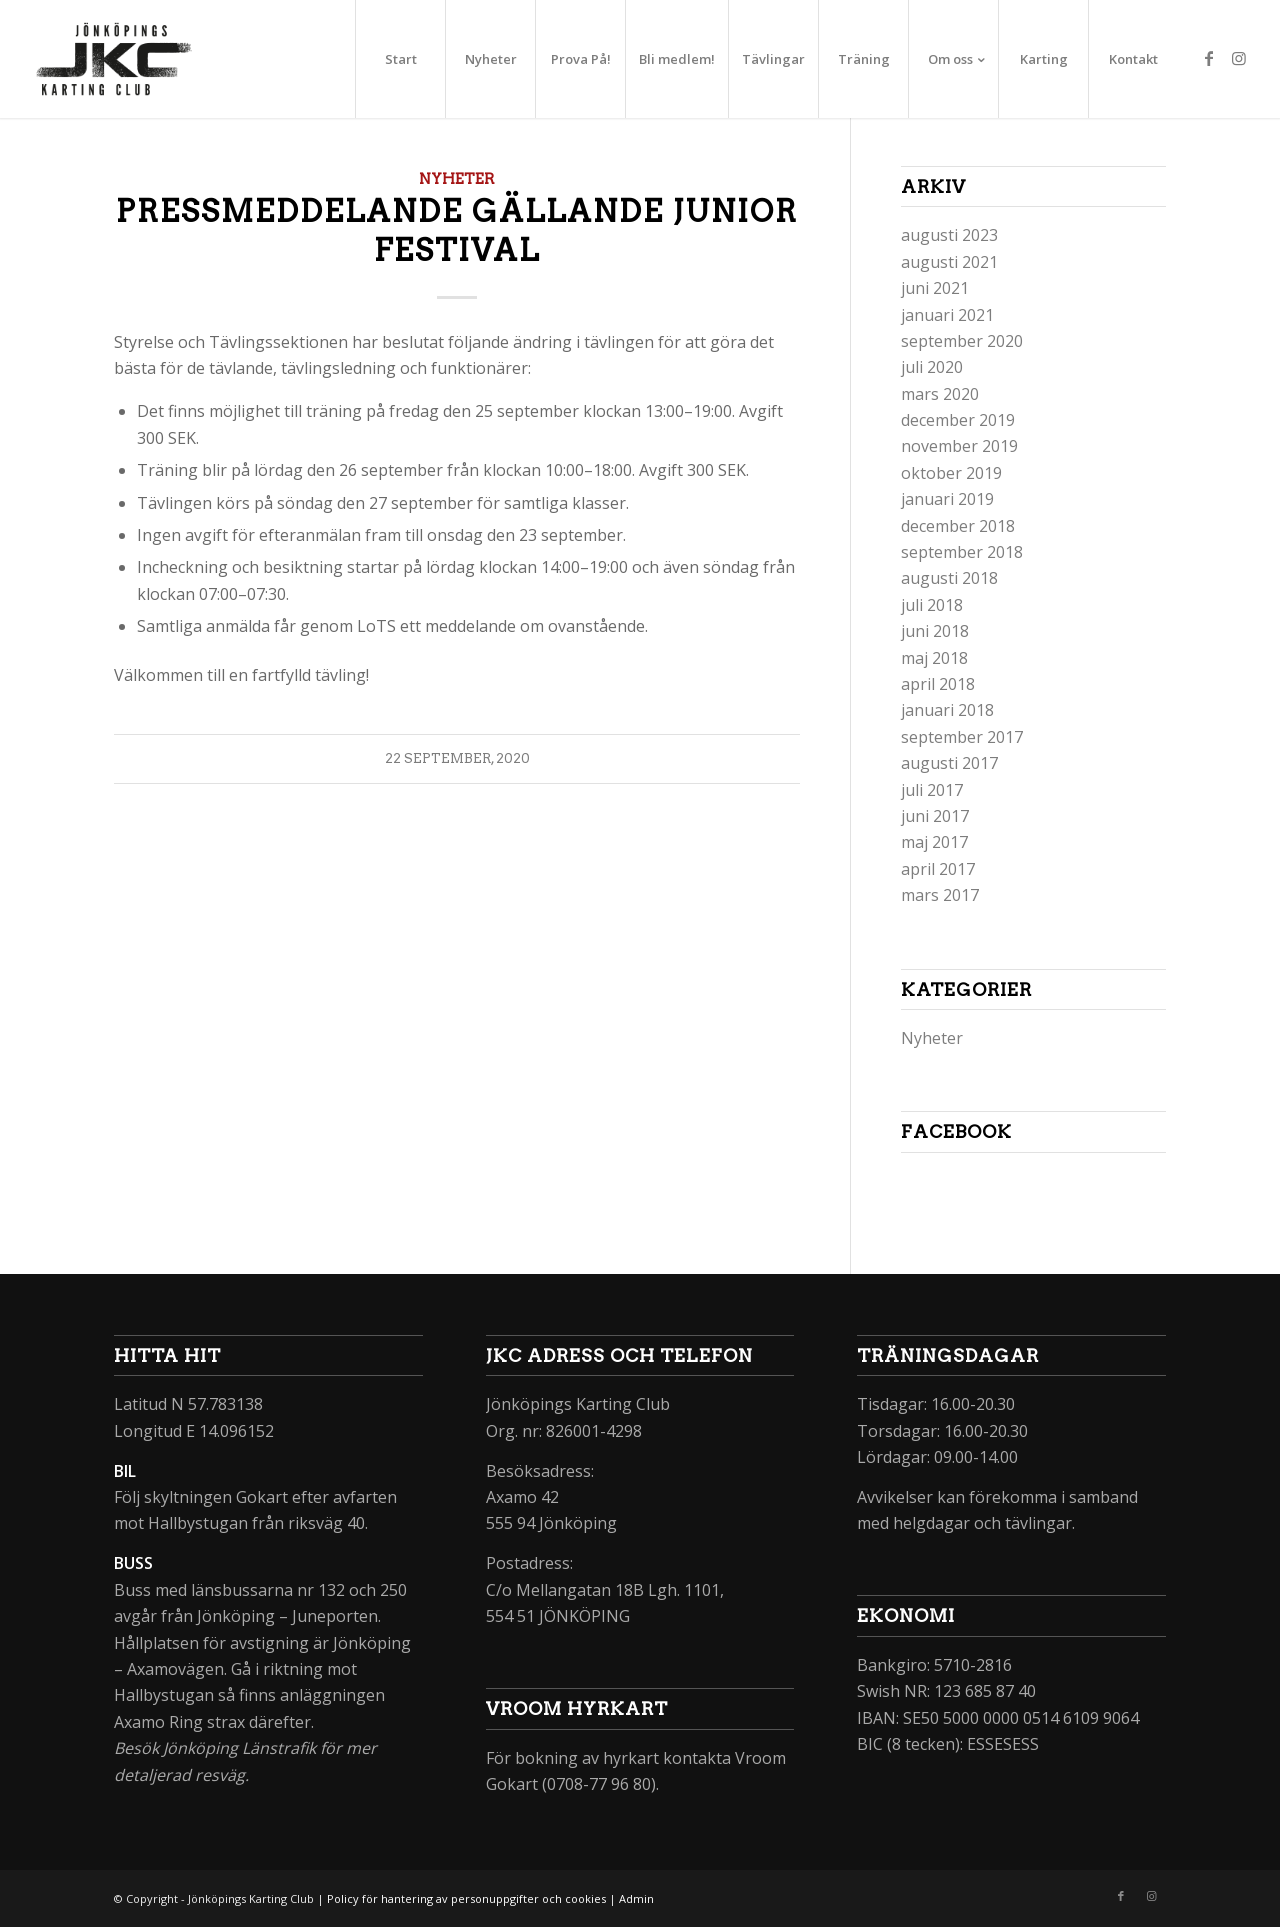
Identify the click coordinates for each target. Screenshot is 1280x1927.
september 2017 (962, 737)
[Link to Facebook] (1209, 58)
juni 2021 (935, 288)
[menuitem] (400, 59)
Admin (636, 1898)
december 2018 (958, 526)
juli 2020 (932, 367)
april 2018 (938, 684)
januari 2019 (947, 499)
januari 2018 (947, 710)
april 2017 (938, 869)
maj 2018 (934, 658)
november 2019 (959, 446)
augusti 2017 (949, 763)
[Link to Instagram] (1239, 58)
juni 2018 (935, 631)
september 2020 (962, 341)
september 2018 (962, 552)
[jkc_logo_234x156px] (114, 59)
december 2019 (958, 420)
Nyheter (457, 179)
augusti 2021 (949, 262)
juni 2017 (935, 816)
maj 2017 (934, 842)
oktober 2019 (951, 473)
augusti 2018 (949, 578)
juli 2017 (932, 790)
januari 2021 (947, 315)
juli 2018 (932, 605)
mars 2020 (940, 394)
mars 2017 (940, 895)
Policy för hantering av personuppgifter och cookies (466, 1898)
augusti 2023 (949, 235)
